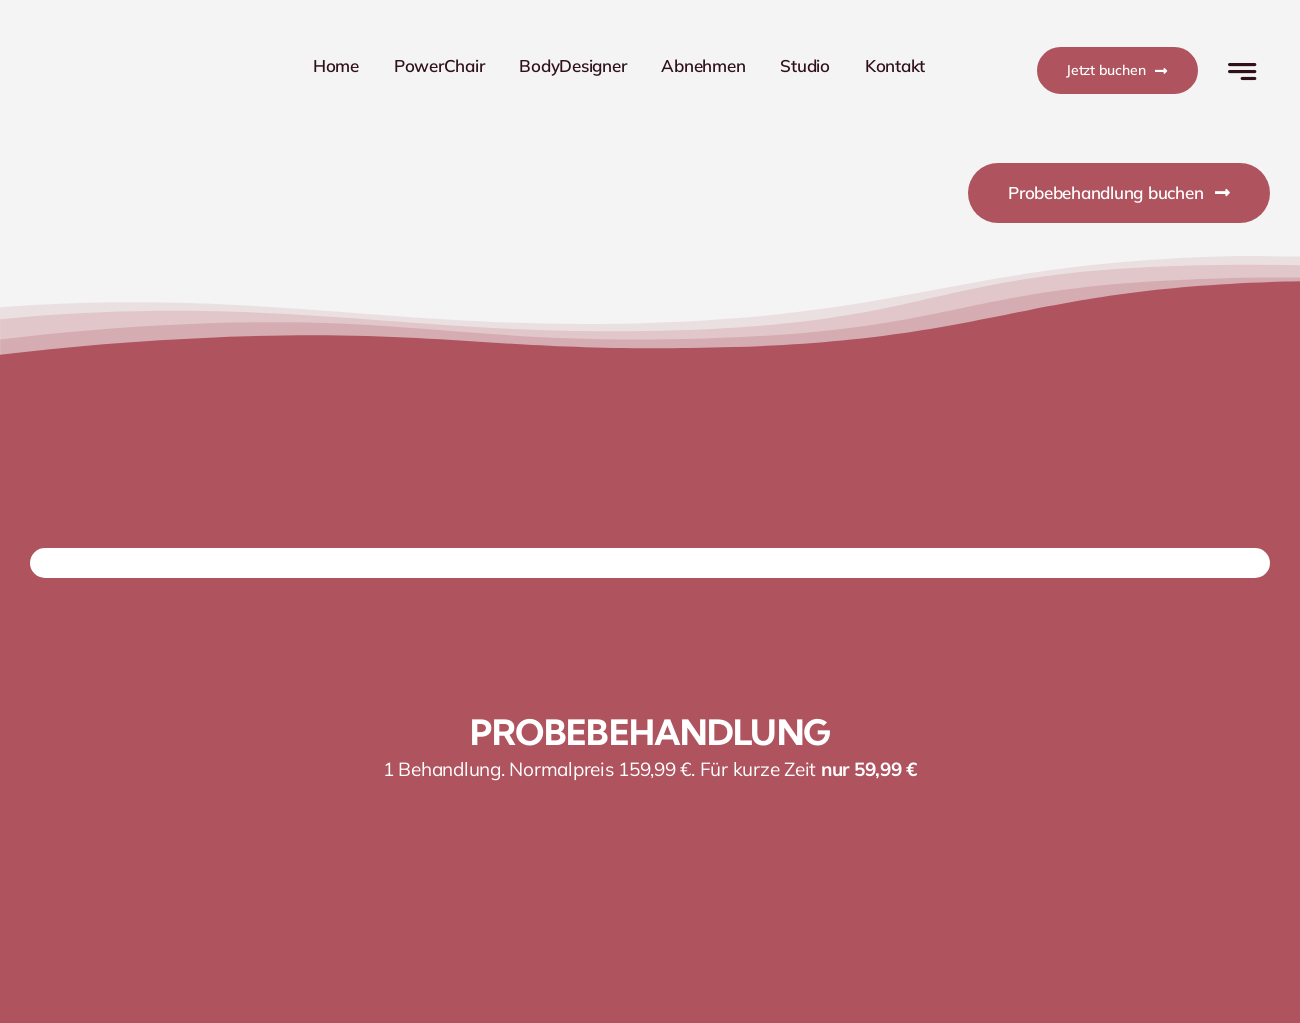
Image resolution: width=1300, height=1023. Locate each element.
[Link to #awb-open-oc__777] (1241, 71)
